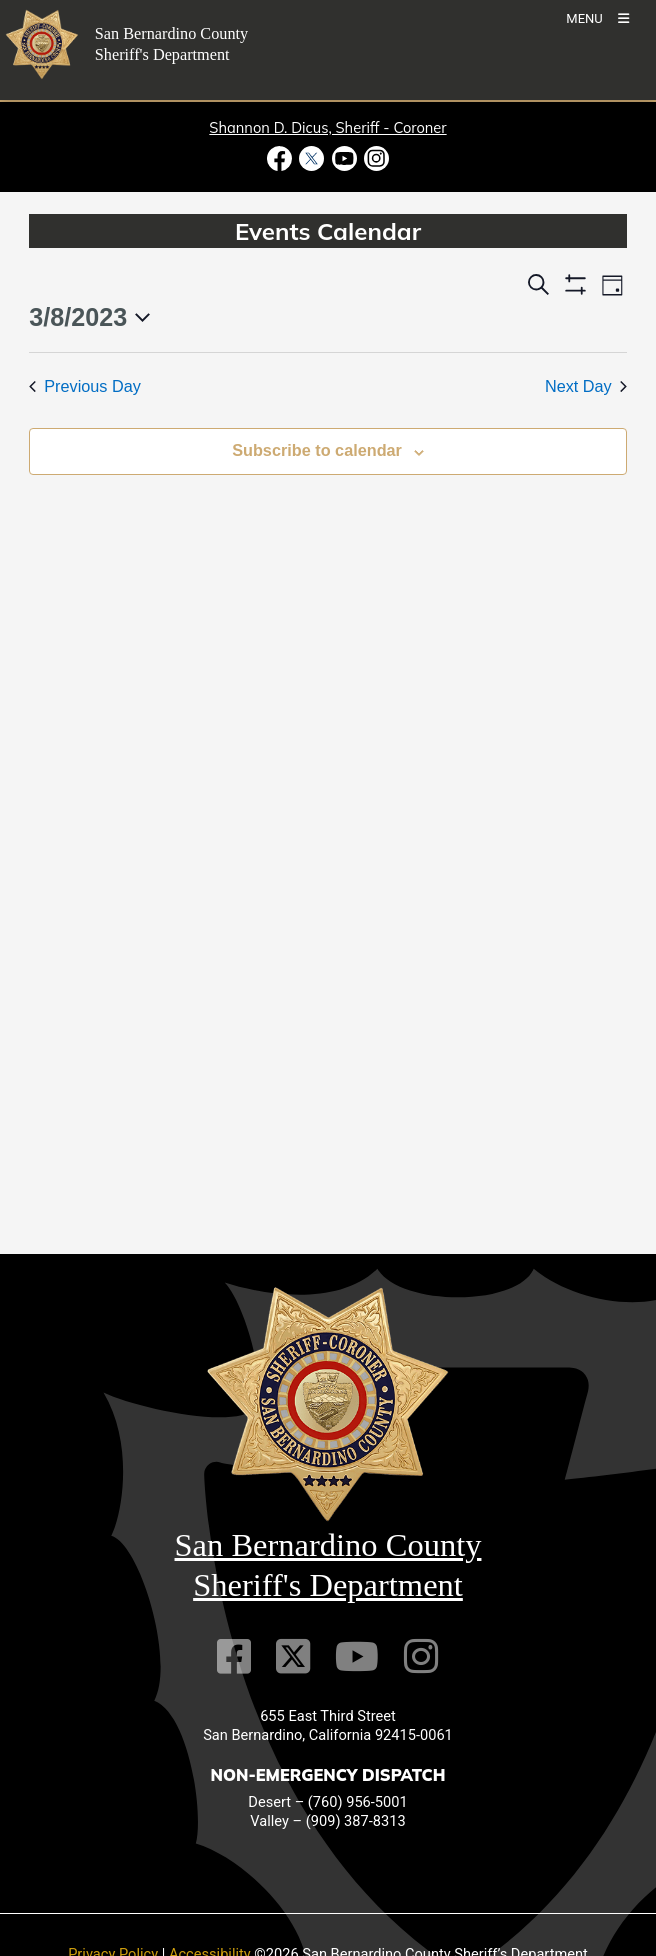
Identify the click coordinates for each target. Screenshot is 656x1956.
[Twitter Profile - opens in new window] (312, 158)
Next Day (586, 386)
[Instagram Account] (421, 1656)
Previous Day (85, 386)
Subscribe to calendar (317, 450)
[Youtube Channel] (357, 1656)
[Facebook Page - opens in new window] (281, 158)
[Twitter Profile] (293, 1656)
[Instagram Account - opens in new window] (374, 158)
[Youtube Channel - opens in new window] (344, 158)
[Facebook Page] (234, 1656)
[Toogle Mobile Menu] (597, 17)
